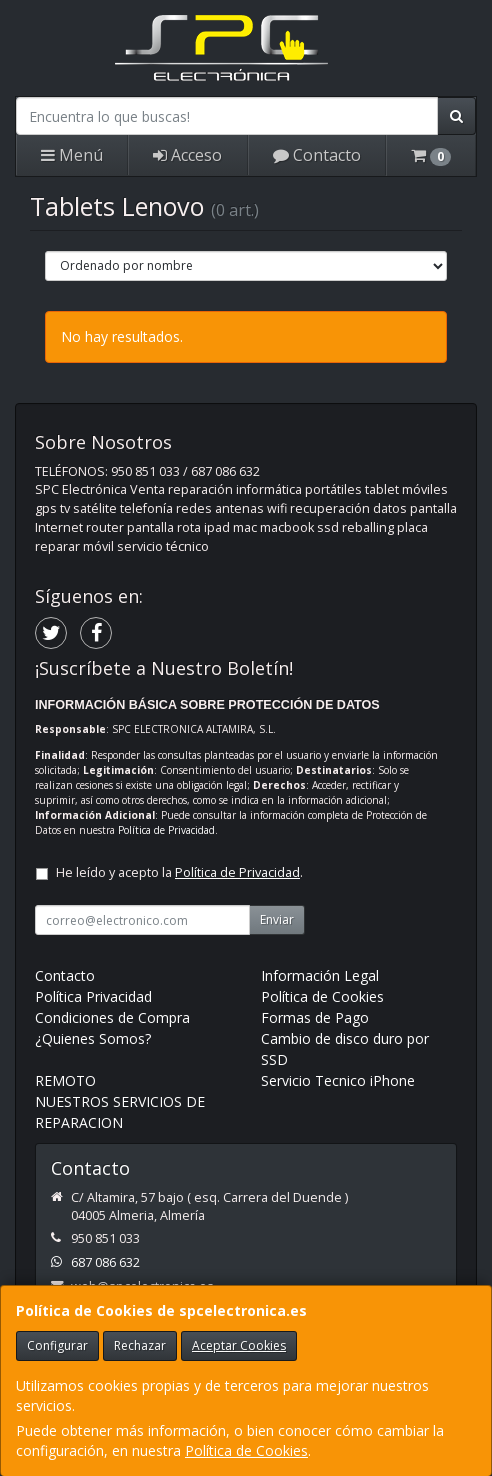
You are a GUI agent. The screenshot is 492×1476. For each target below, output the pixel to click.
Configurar (57, 1345)
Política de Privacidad (166, 830)
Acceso (187, 155)
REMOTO (65, 1080)
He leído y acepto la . (179, 872)
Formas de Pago (315, 1017)
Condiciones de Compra (112, 1017)
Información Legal (320, 975)
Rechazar (140, 1345)
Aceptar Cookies (239, 1345)
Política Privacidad (93, 996)
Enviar (277, 919)
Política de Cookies (246, 1450)
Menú (72, 155)
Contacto (317, 155)
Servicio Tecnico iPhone (338, 1080)
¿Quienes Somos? (93, 1038)
